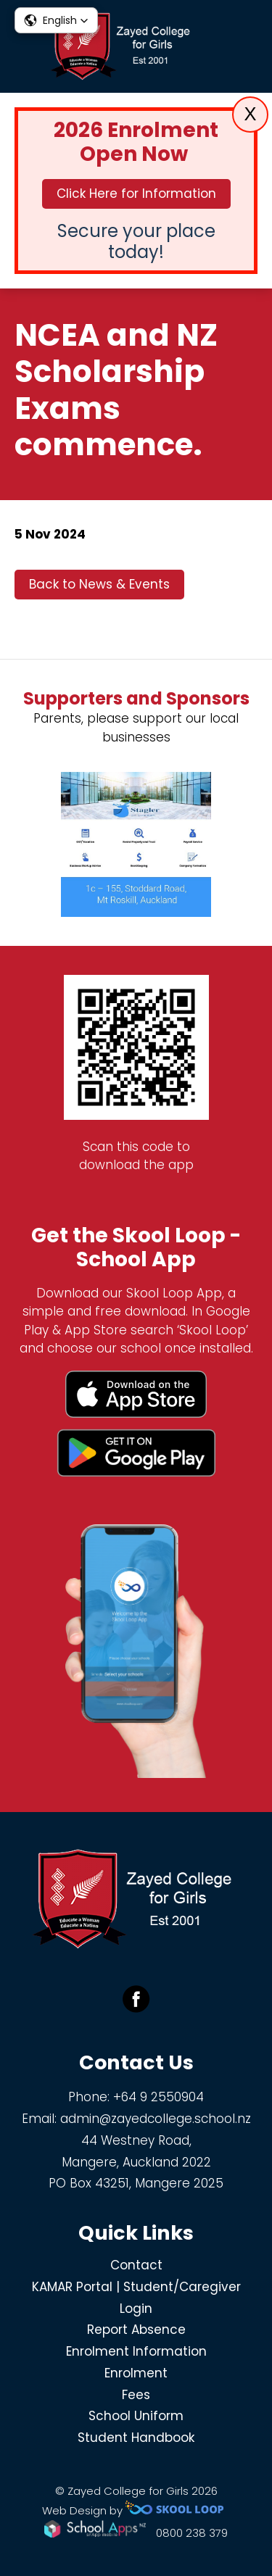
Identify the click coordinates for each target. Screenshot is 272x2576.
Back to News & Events (99, 584)
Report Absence (136, 2329)
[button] (56, 20)
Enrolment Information (136, 2351)
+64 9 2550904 (158, 2097)
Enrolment (136, 2373)
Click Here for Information (136, 193)
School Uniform (136, 2416)
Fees (136, 2394)
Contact (136, 2265)
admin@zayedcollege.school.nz (155, 2118)
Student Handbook (136, 2437)
